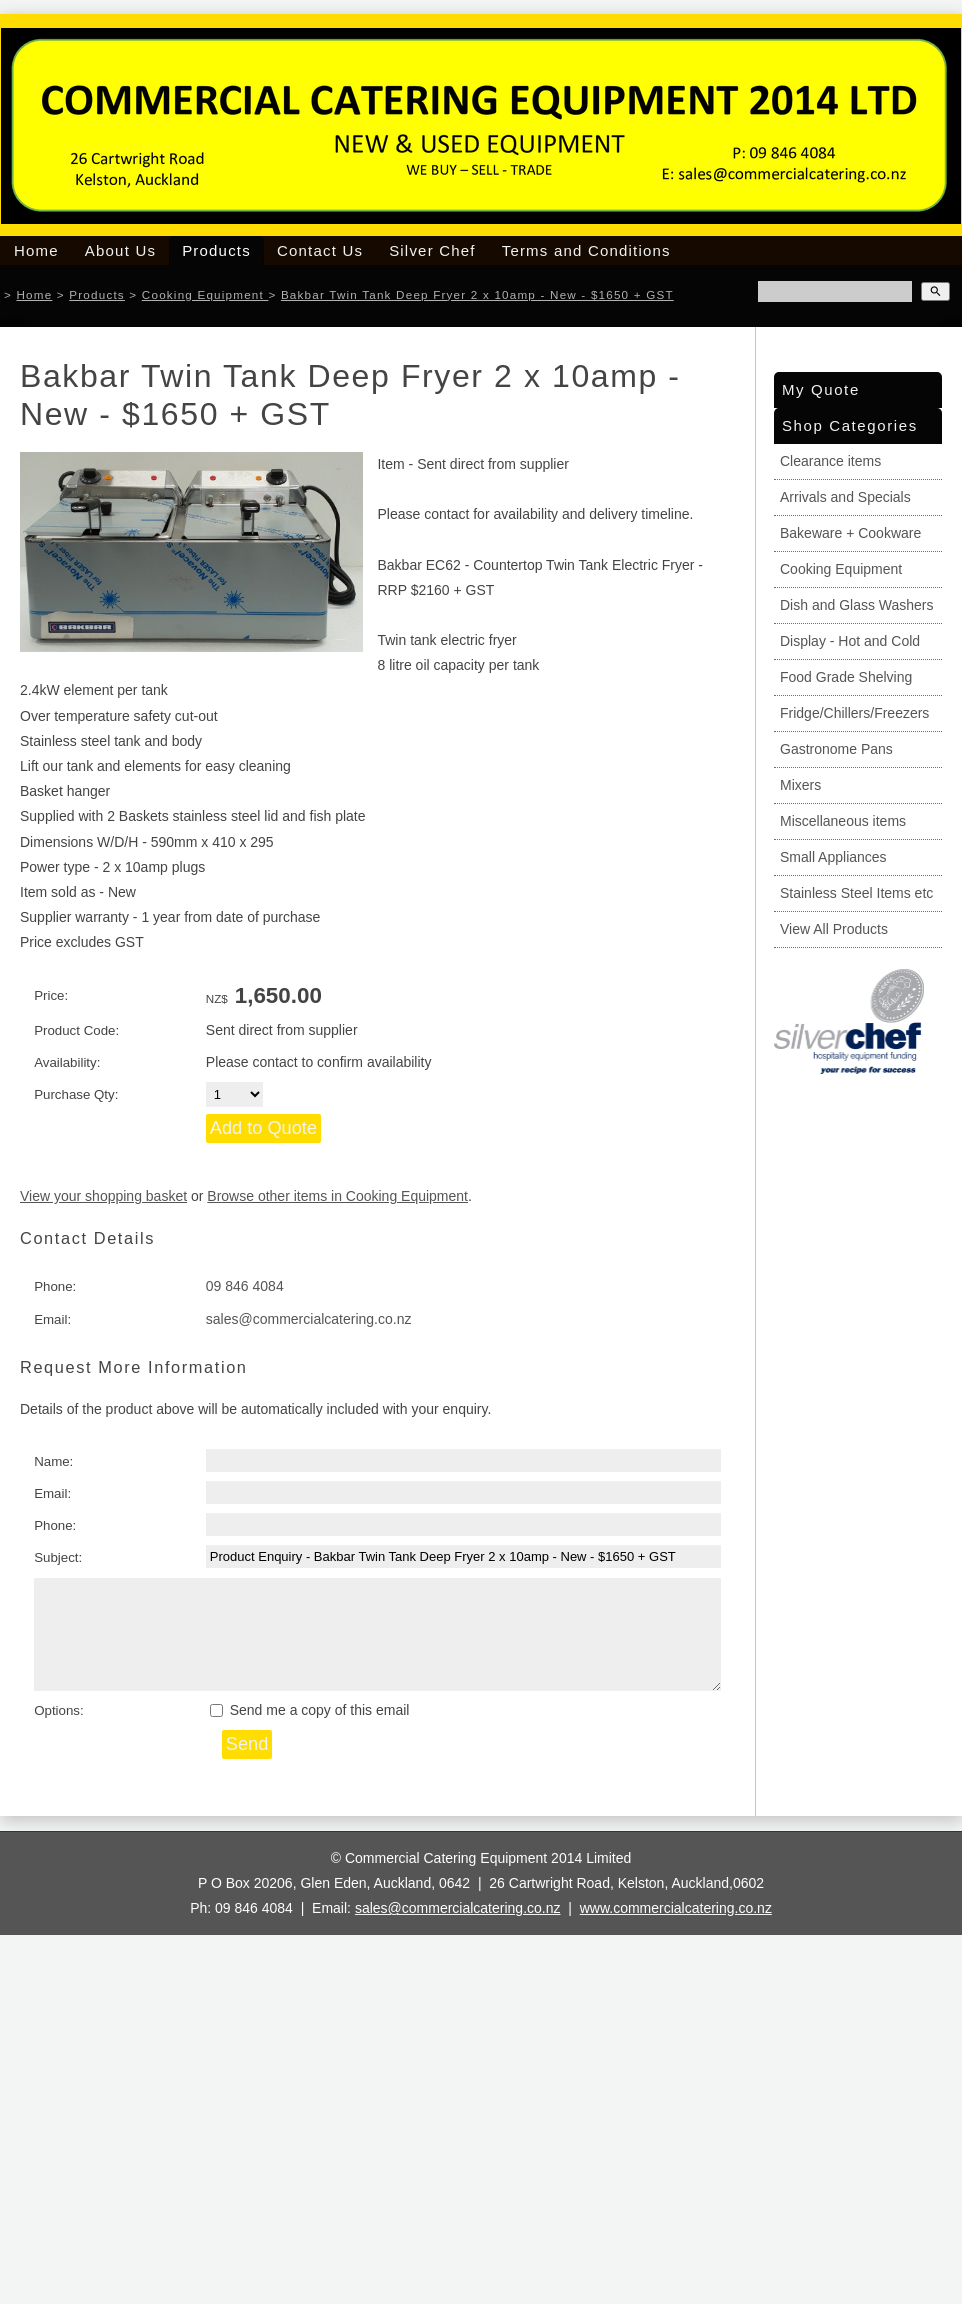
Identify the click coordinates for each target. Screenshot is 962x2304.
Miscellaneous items (843, 821)
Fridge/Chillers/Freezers (854, 713)
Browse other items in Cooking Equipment (337, 1196)
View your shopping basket (103, 1196)
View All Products (834, 929)
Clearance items (830, 461)
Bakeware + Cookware (850, 533)
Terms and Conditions (586, 250)
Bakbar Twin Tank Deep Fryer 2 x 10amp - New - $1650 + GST (477, 294)
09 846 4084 (245, 1286)
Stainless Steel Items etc (856, 893)
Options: (59, 1710)
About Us (120, 250)
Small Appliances (833, 857)
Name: (53, 1461)
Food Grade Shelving (846, 677)
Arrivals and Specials (845, 497)
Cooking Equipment (205, 294)
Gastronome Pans (836, 749)
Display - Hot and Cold (850, 641)
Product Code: (76, 1030)
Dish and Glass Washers (857, 605)
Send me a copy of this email (310, 1710)
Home (36, 250)
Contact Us (320, 250)
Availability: (67, 1062)
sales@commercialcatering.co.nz (309, 1319)
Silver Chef (432, 250)
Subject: (58, 1557)
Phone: (55, 1286)
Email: (52, 1319)
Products (216, 250)
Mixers (800, 785)
